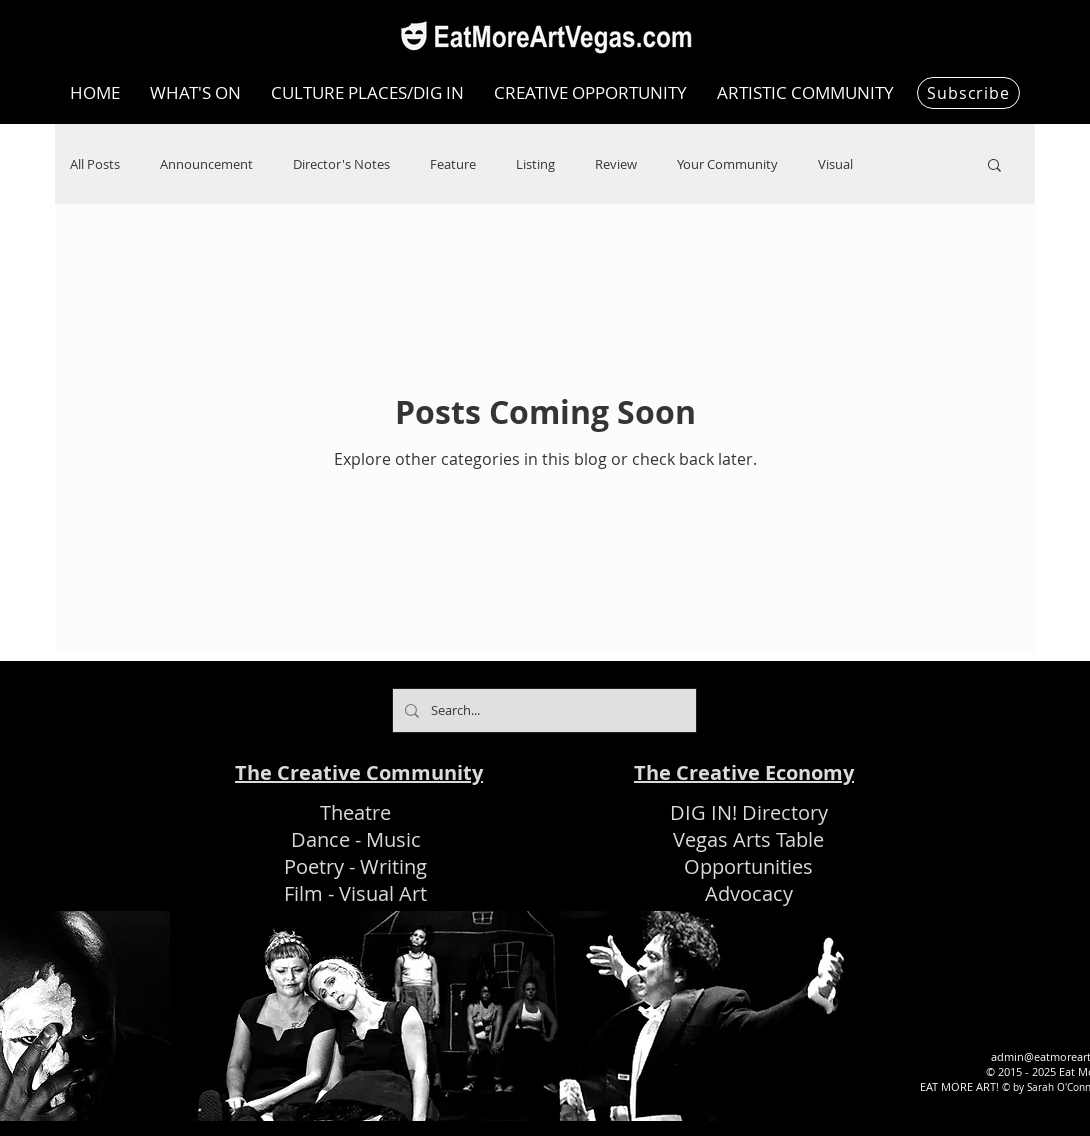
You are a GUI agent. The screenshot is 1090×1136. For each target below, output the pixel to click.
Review (616, 164)
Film (303, 893)
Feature (453, 164)
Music (393, 839)
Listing (535, 164)
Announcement (206, 164)
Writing (393, 866)
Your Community (727, 164)
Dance (320, 839)
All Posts (95, 164)
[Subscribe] (968, 93)
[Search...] (542, 710)
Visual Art (383, 893)
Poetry (314, 866)
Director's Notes (341, 164)
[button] (994, 166)
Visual (835, 164)
